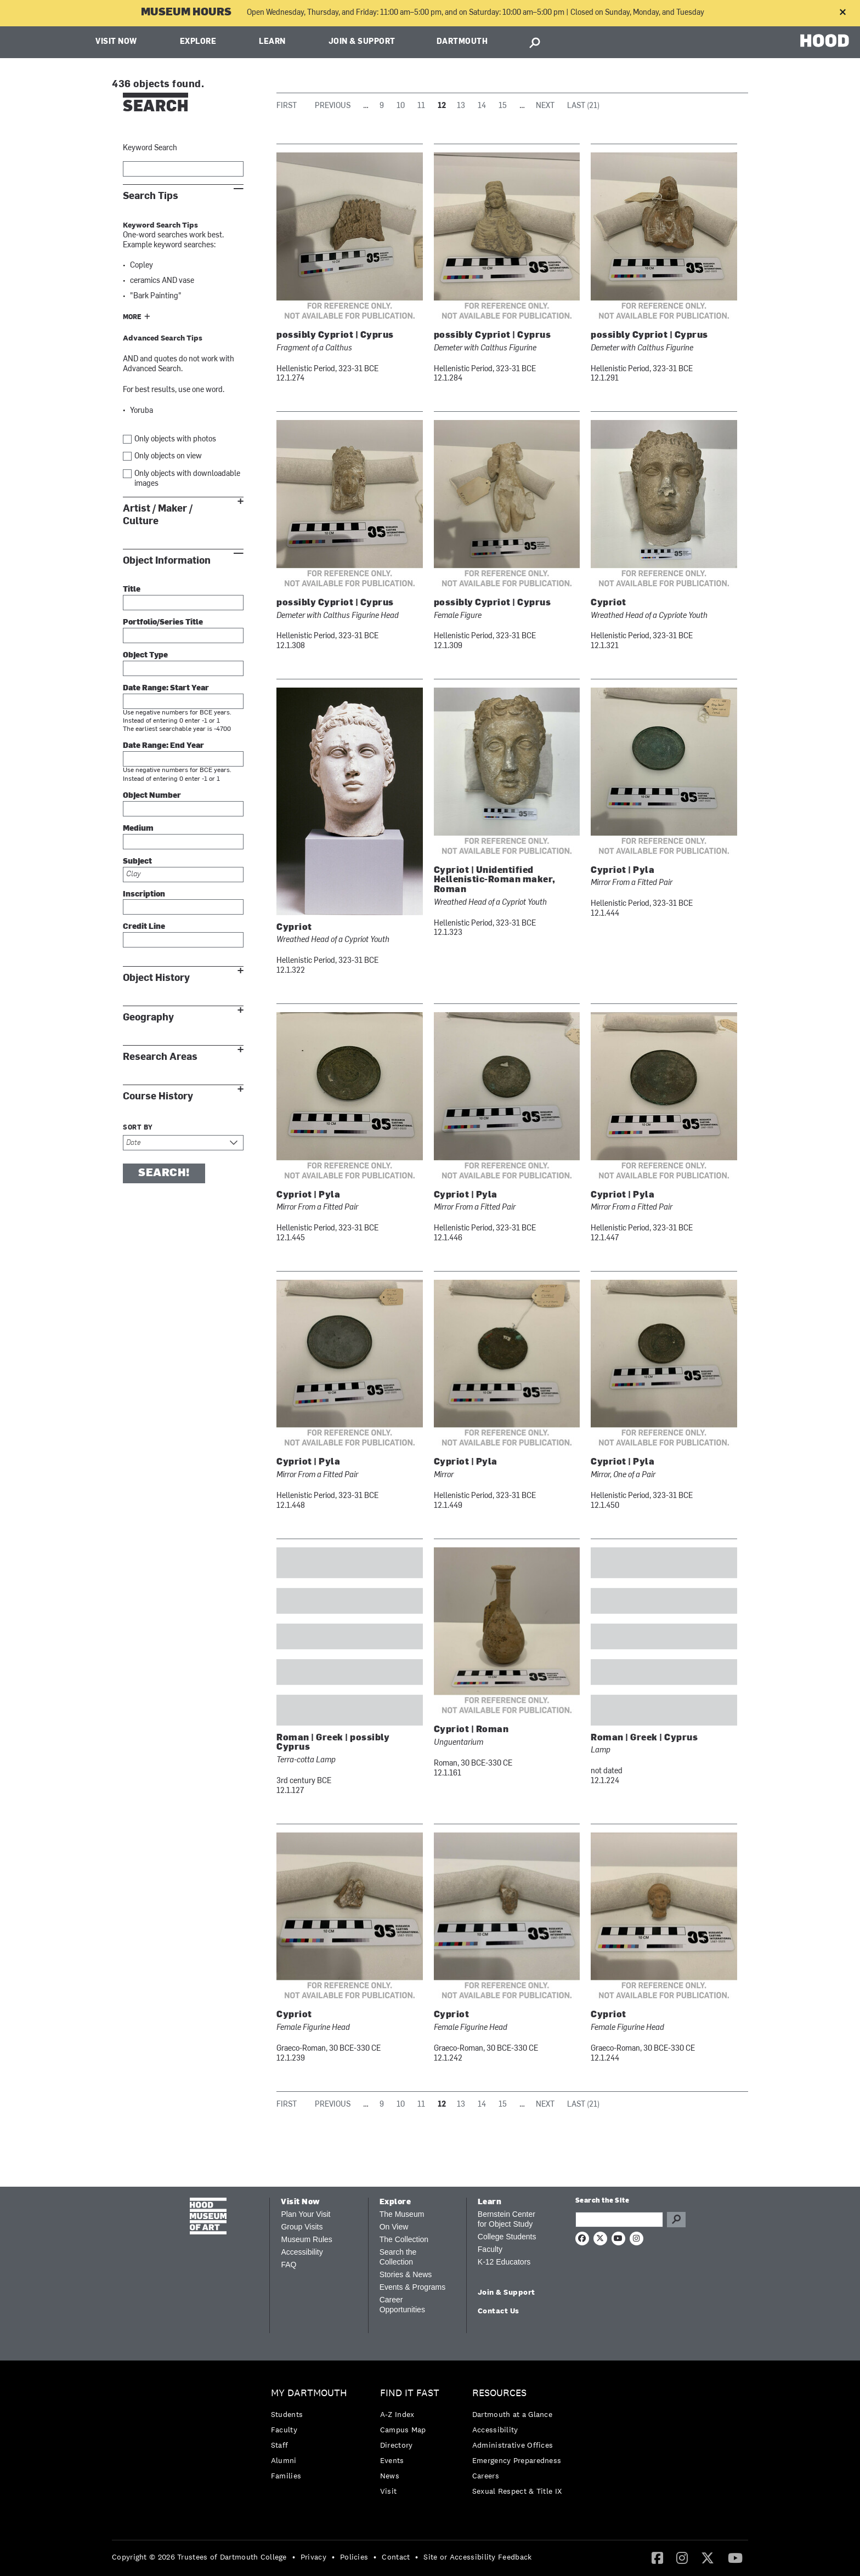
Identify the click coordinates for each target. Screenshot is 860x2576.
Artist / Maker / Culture (158, 515)
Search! (164, 1173)
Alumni (284, 2460)
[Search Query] (619, 2219)
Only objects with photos (175, 439)
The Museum (402, 2214)
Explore (198, 42)
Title (131, 590)
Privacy (313, 2557)
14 (482, 106)
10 (401, 106)
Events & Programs (413, 2287)
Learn (272, 42)
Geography (148, 1017)
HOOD (824, 40)
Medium (138, 829)
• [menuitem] (293, 2557)
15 (503, 106)
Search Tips (150, 196)
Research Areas (160, 1057)
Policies (354, 2557)
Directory (396, 2445)
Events (392, 2460)
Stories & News (406, 2274)
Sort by (138, 1128)
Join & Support (362, 42)
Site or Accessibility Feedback (477, 2557)
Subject (137, 862)
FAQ (288, 2264)
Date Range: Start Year (166, 688)
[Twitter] (707, 2557)
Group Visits (301, 2226)
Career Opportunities (402, 2304)
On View (394, 2226)
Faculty (490, 2249)
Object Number (152, 796)
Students (287, 2414)
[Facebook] (657, 2557)
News (389, 2476)
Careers (485, 2476)
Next (545, 106)
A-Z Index (397, 2414)
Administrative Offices (512, 2445)
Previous (332, 106)
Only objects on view (168, 456)
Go (676, 2219)
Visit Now (116, 42)
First (286, 106)
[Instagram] (682, 2557)
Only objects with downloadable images (187, 479)
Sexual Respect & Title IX (517, 2491)
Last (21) (583, 106)
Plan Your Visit (305, 2214)
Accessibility (301, 2252)
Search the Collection (398, 2257)
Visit (388, 2491)
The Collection (404, 2239)
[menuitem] (312, 2437)
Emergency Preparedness (517, 2460)
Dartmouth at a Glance (512, 2414)
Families (286, 2476)
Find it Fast (409, 2393)
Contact (396, 2557)
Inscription (144, 894)
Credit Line (144, 927)
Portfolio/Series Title (163, 623)
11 (421, 106)
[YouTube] (735, 2557)
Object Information (167, 560)
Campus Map (403, 2430)
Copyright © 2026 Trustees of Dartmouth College (199, 2557)
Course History (158, 1096)
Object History (156, 978)
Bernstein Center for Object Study (506, 2219)
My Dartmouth (309, 2393)
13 (461, 106)
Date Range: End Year (163, 746)
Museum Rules (306, 2239)
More (132, 317)
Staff (279, 2445)
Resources (499, 2393)
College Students (507, 2236)
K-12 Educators (504, 2261)
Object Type (145, 655)
